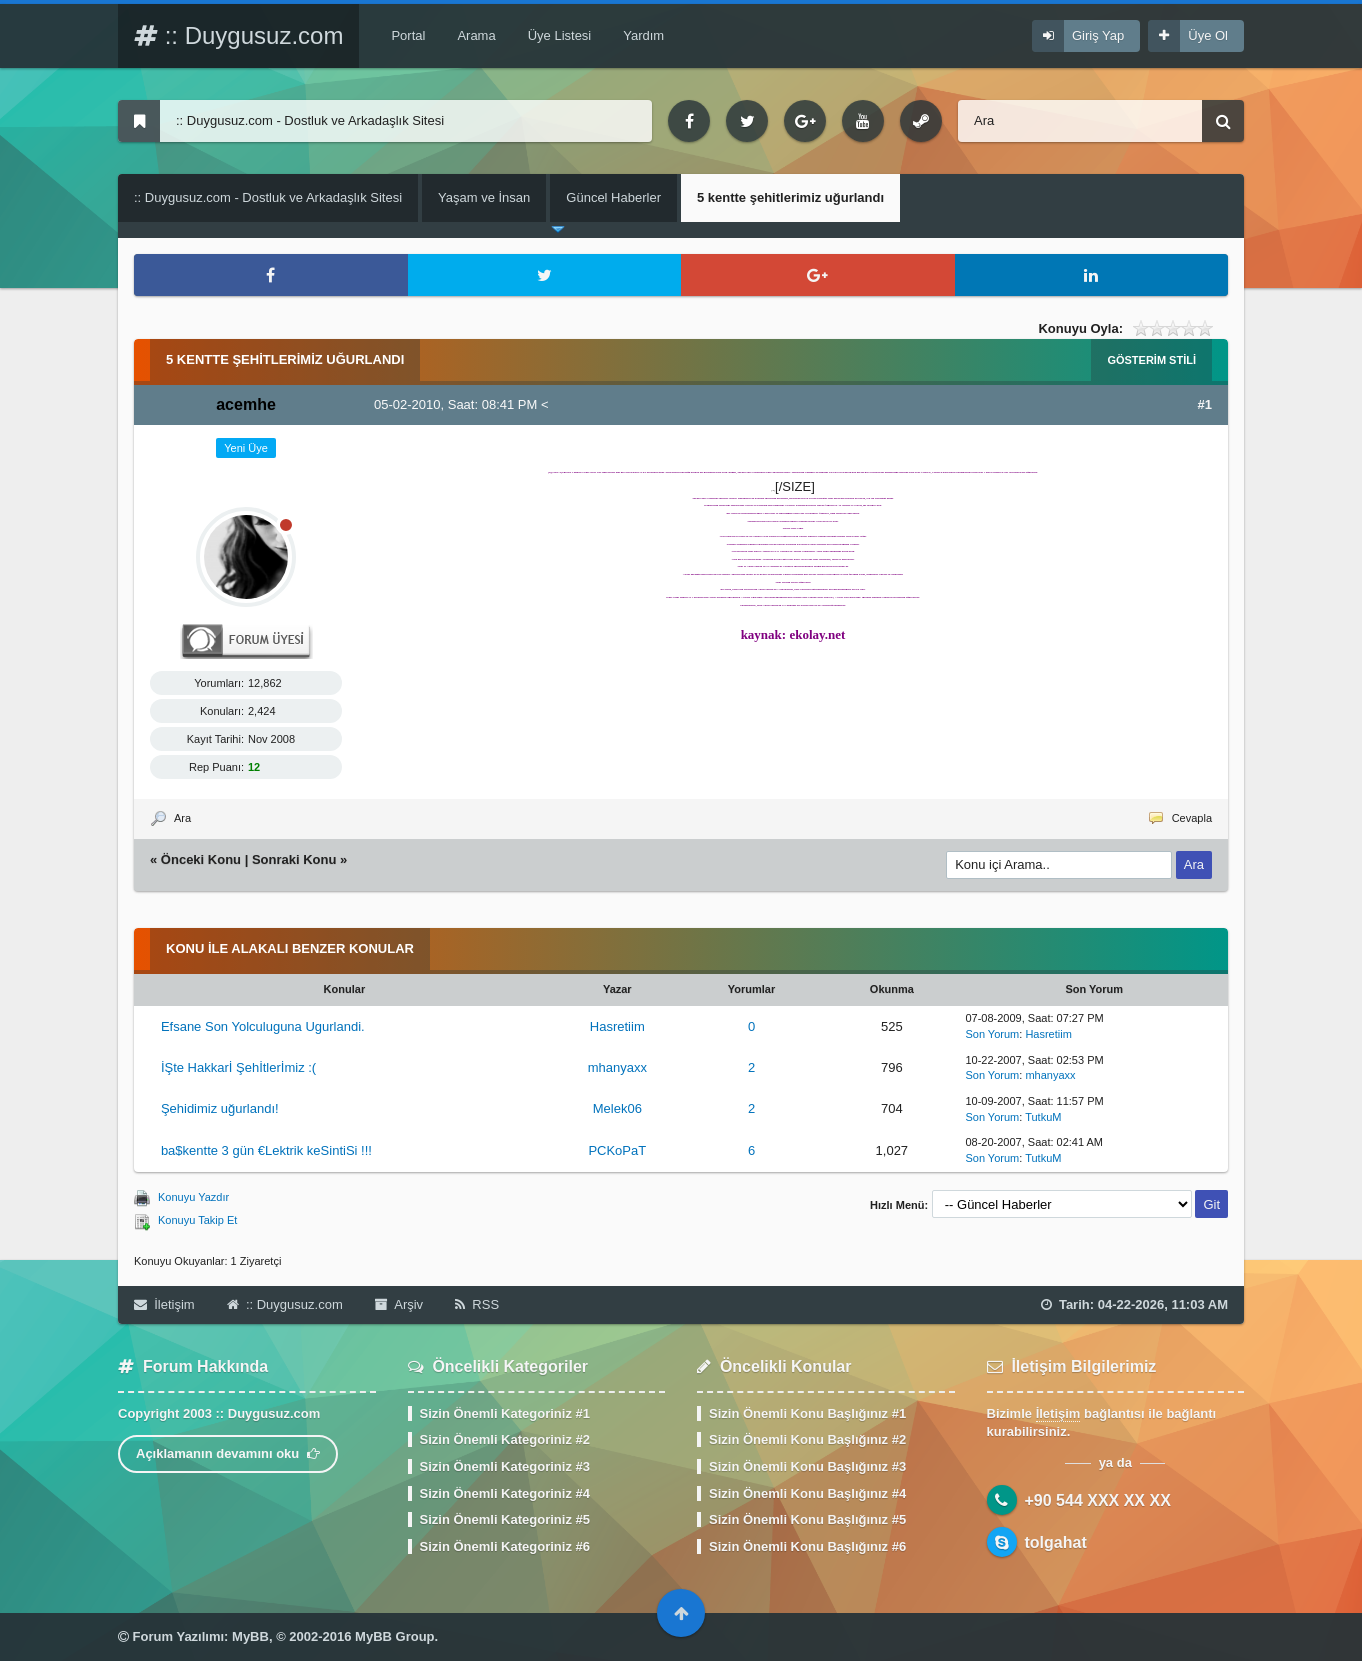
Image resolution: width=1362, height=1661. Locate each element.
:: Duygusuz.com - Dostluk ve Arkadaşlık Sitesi (268, 197)
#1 (1205, 404)
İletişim (164, 1304)
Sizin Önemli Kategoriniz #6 (505, 1546)
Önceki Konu (201, 859)
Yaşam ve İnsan (484, 197)
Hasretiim (617, 1026)
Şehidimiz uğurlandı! (220, 1108)
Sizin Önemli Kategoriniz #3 (505, 1466)
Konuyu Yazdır (193, 1197)
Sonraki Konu (294, 859)
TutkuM (1043, 1117)
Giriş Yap (1098, 35)
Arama (476, 35)
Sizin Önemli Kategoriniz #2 (505, 1439)
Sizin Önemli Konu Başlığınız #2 (807, 1439)
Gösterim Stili (1151, 360)
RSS (477, 1304)
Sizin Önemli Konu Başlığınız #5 (807, 1519)
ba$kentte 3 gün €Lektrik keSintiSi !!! (266, 1150)
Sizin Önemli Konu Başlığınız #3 (807, 1466)
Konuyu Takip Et (197, 1220)
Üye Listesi (560, 35)
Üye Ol (1208, 35)
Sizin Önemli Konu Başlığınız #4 (807, 1493)
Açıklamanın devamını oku (228, 1453)
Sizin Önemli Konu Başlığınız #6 (807, 1546)
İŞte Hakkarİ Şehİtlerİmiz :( (238, 1067)
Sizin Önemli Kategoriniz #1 (505, 1413)
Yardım (643, 35)
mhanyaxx (617, 1067)
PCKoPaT (617, 1150)
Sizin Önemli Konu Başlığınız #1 (807, 1413)
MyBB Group (394, 1636)
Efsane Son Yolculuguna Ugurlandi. (263, 1026)
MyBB (250, 1636)
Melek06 (617, 1108)
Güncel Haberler (613, 197)
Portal (408, 35)
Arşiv (399, 1304)
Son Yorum (992, 1034)
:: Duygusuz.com (238, 35)
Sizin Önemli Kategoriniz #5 (505, 1519)
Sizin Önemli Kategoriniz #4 (505, 1493)
